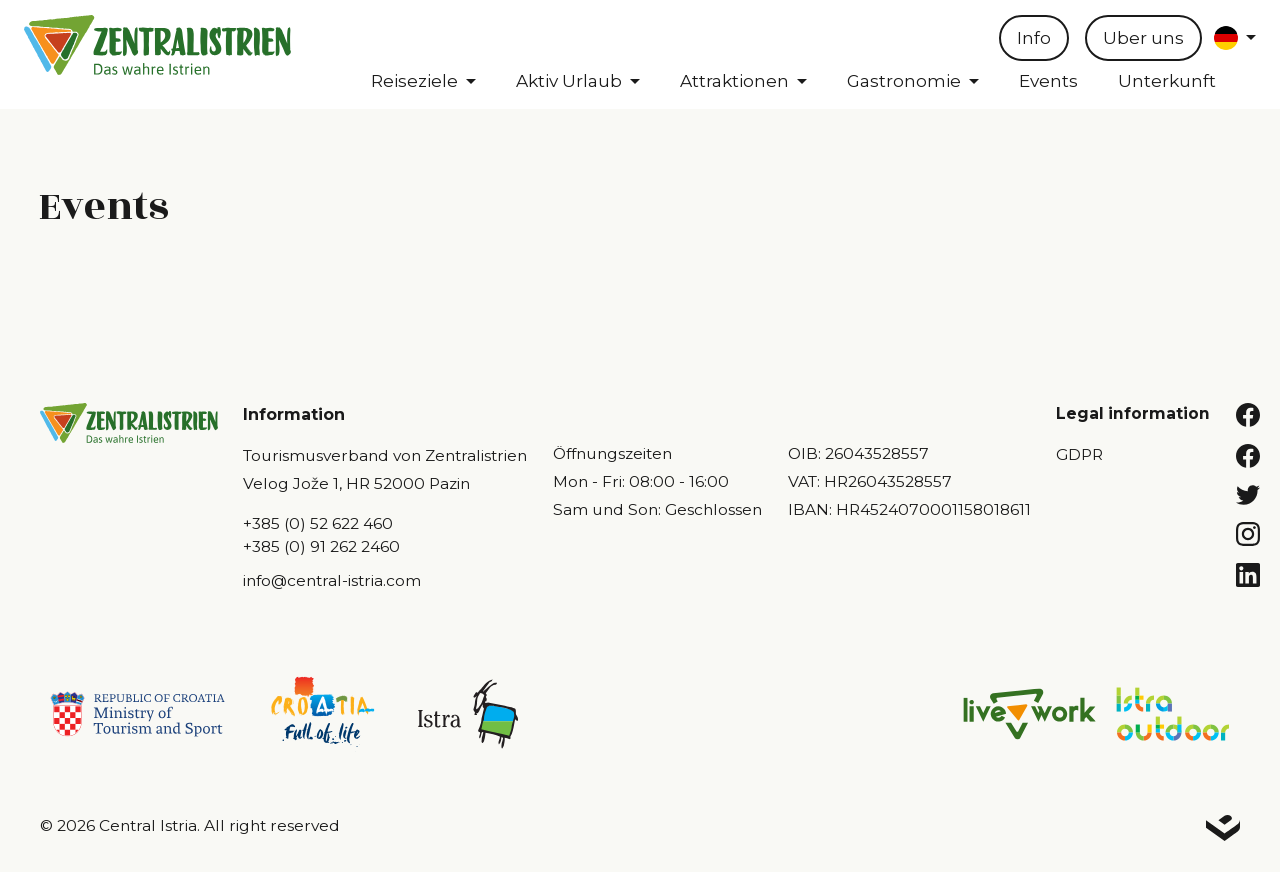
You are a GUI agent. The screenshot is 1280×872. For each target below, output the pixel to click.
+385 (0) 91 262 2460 (321, 546)
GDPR (1079, 454)
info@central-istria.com (332, 580)
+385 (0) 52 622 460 (318, 523)
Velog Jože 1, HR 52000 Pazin (356, 483)
